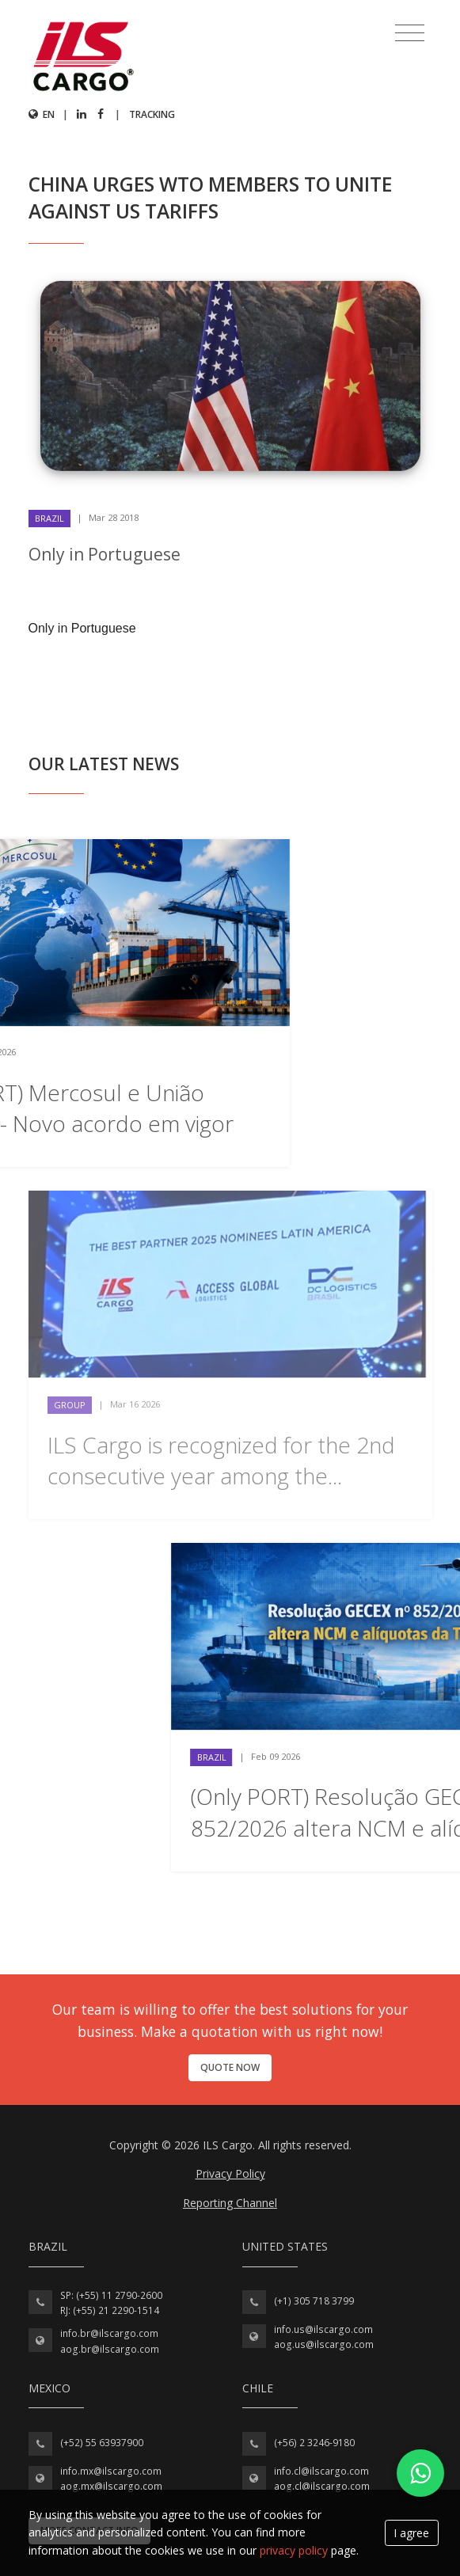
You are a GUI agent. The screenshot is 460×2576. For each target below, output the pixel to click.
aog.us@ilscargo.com (324, 2344)
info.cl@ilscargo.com (321, 2471)
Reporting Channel (230, 2202)
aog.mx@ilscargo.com (111, 2486)
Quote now (230, 2067)
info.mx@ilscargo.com (111, 2471)
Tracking (152, 114)
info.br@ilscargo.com (109, 2333)
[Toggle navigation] (409, 33)
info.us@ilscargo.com (323, 2329)
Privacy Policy (230, 2173)
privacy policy (294, 2550)
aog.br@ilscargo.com (109, 2349)
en (42, 114)
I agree (411, 2532)
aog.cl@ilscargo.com (322, 2486)
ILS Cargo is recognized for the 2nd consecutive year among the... (221, 1460)
